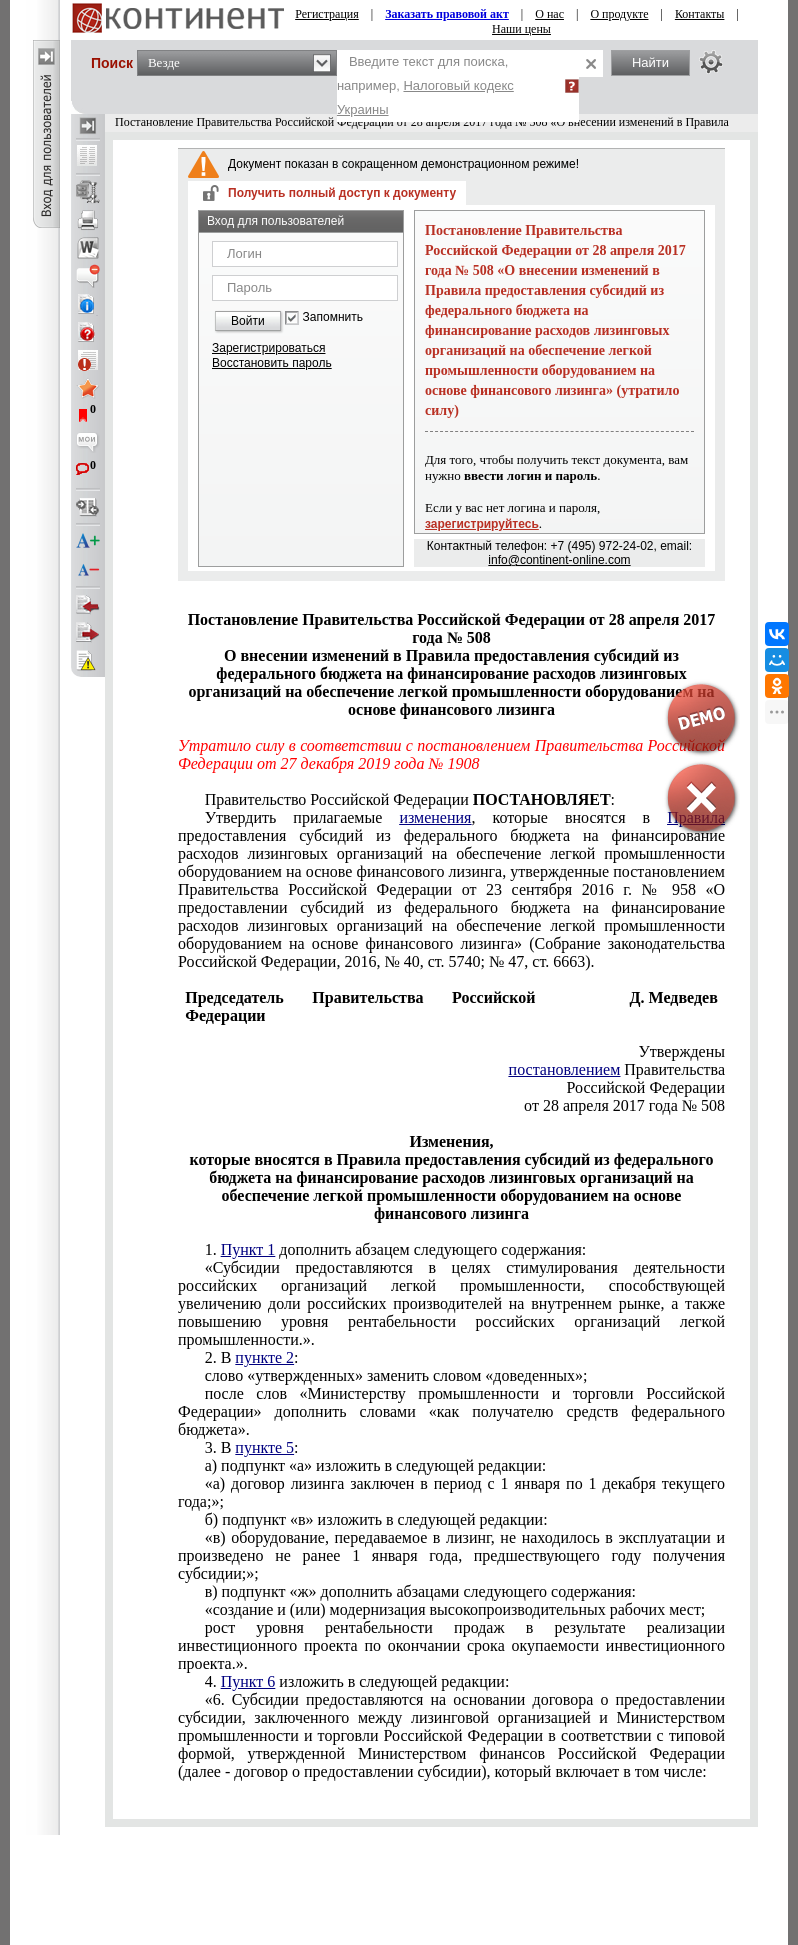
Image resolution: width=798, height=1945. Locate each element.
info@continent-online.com (559, 560)
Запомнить (333, 317)
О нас (549, 14)
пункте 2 (264, 1357)
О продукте (619, 14)
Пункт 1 (248, 1249)
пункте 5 (264, 1447)
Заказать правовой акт (447, 14)
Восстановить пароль (272, 363)
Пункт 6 (248, 1681)
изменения (435, 817)
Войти (248, 321)
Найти (650, 62)
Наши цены (521, 29)
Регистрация (327, 14)
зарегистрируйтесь (482, 524)
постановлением (565, 1069)
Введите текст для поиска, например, (425, 85)
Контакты (700, 14)
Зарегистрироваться (268, 348)
